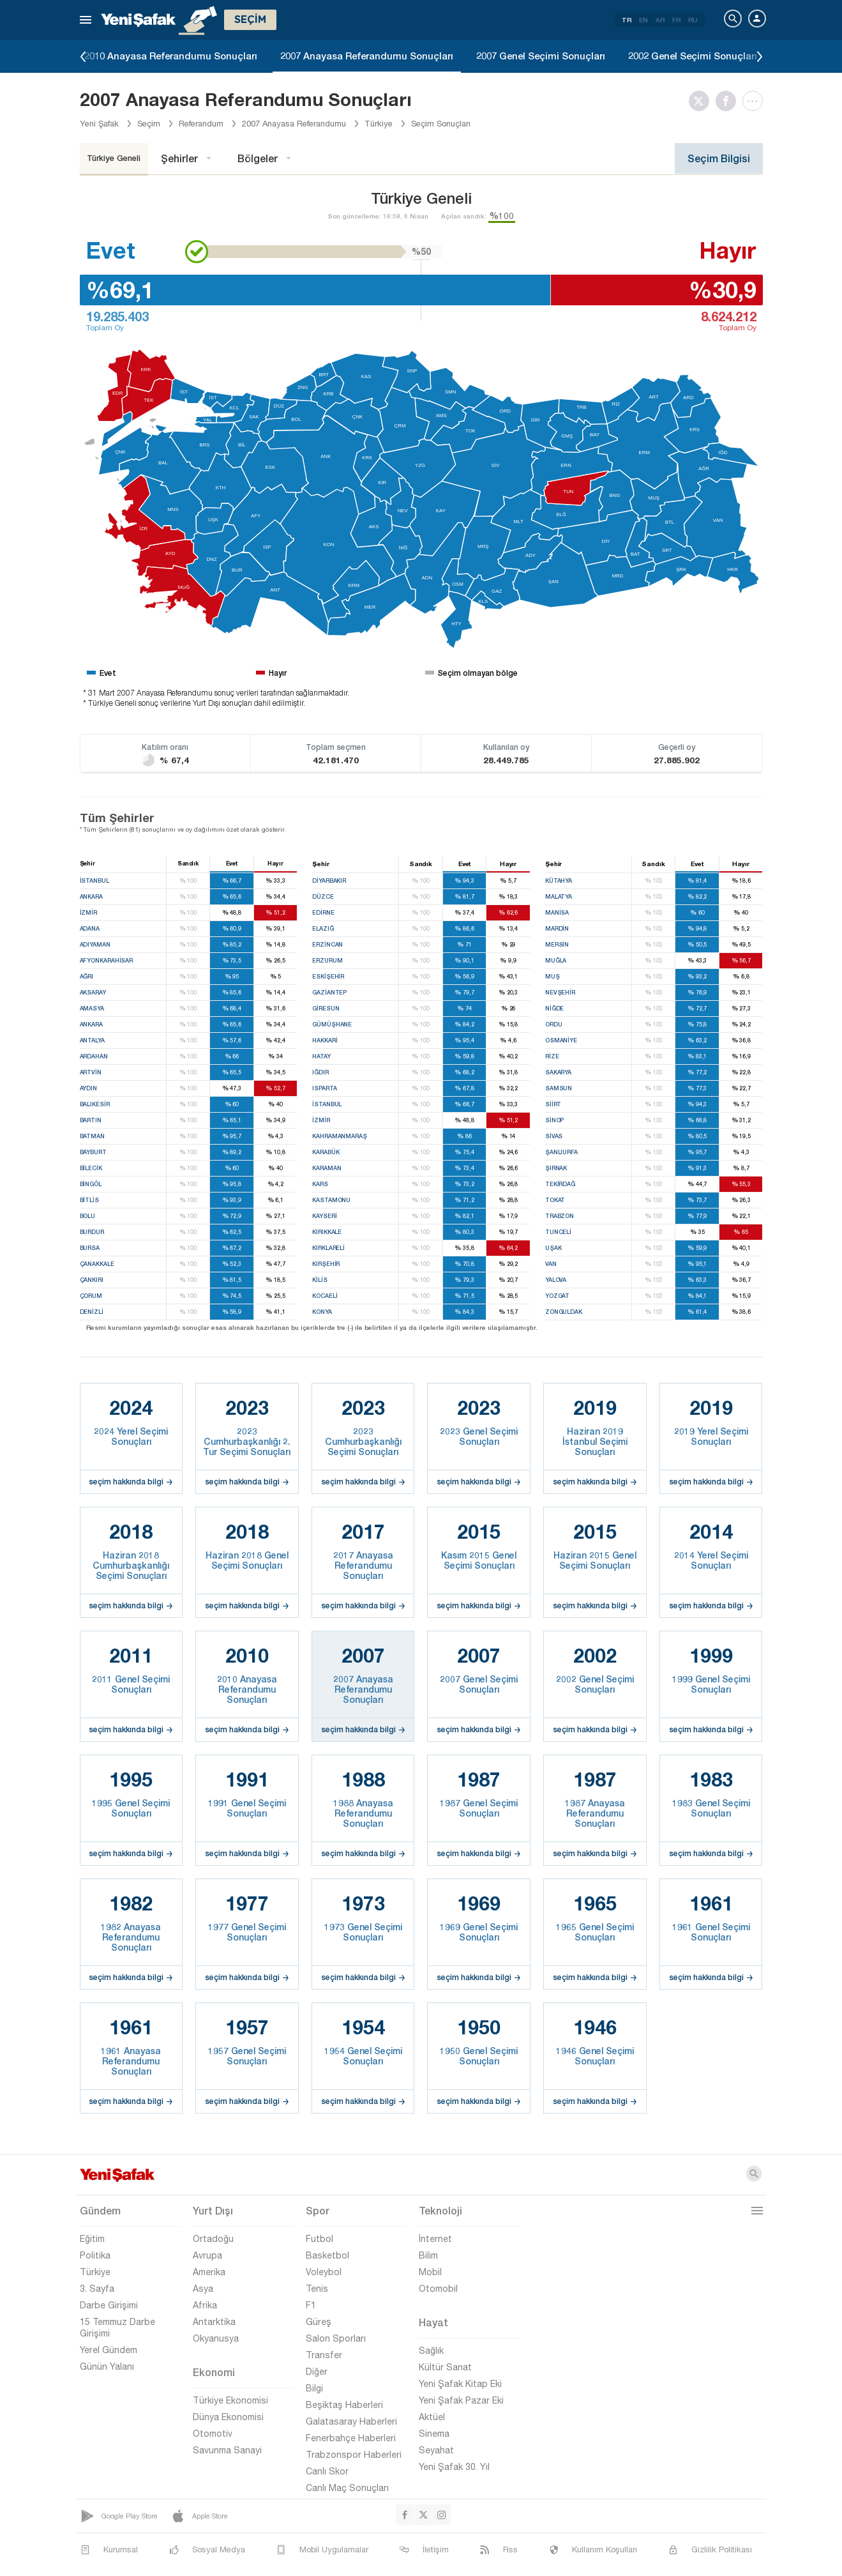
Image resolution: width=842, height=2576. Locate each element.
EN (643, 20)
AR (660, 20)
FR (676, 20)
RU (693, 20)
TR (626, 20)
